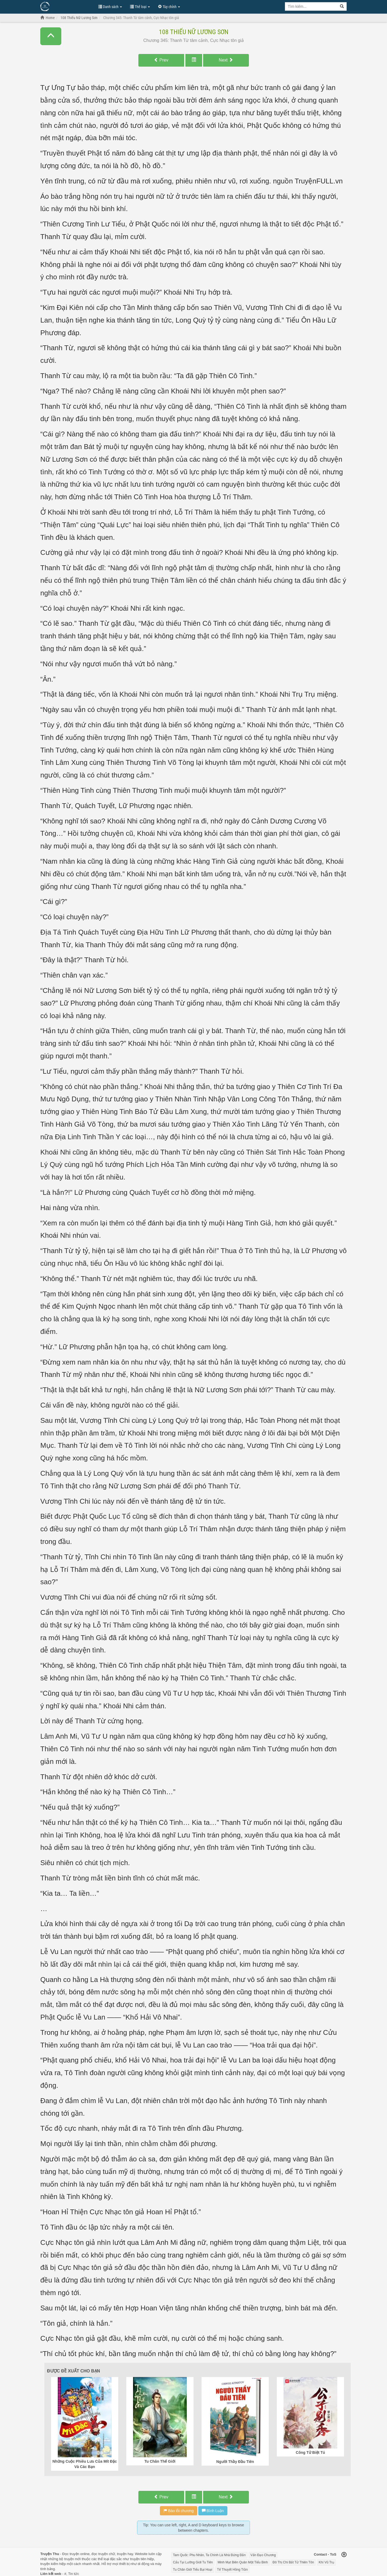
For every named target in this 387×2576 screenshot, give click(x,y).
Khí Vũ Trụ (326, 2562)
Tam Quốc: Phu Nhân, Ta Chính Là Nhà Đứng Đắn (209, 2555)
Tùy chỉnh (169, 7)
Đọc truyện (70, 2554)
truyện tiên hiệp (142, 2559)
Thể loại (140, 7)
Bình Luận (213, 2511)
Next (226, 60)
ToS (333, 2554)
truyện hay (125, 2554)
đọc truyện (99, 2554)
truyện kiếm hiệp (53, 2564)
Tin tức (73, 2574)
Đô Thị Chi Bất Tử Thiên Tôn (293, 2562)
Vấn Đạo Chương (263, 2555)
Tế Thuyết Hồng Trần (232, 2569)
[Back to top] (344, 2555)
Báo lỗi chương (178, 2511)
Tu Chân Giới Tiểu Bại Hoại (192, 2569)
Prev (161, 60)
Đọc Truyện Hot (66, 6)
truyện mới (72, 2559)
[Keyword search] (311, 6)
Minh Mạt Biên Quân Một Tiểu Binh (243, 2562)
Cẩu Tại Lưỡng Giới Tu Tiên (193, 2562)
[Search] (342, 6)
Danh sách (110, 7)
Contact (320, 2554)
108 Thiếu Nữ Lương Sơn (193, 32)
